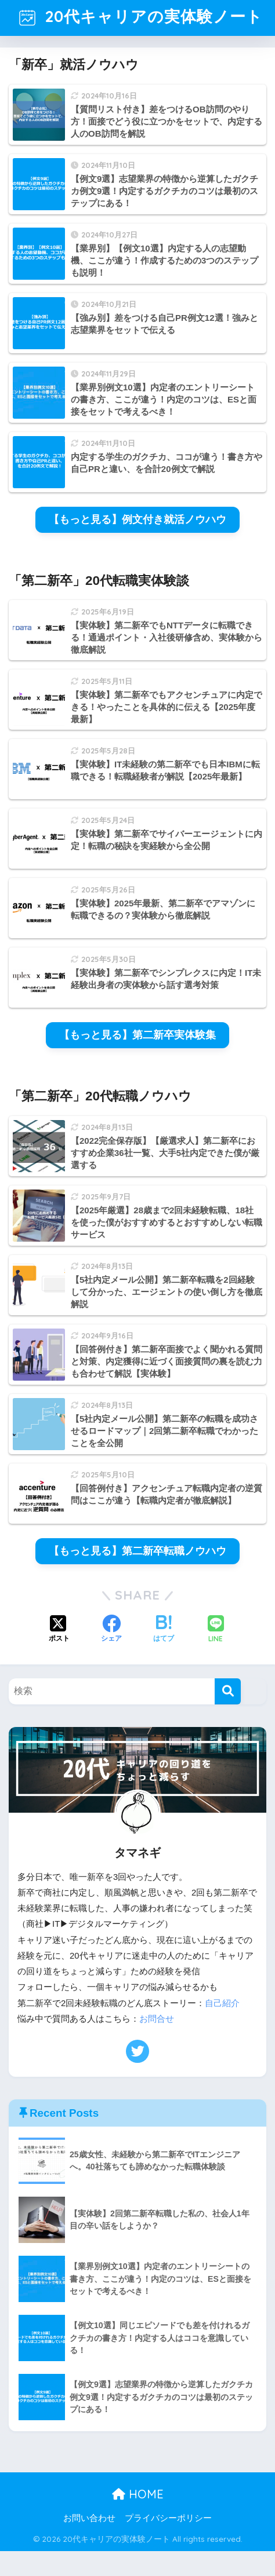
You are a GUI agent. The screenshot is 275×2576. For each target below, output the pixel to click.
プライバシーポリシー (168, 2542)
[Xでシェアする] (59, 1654)
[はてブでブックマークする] (163, 1654)
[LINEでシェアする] (216, 1655)
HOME (138, 2519)
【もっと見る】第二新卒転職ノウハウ (137, 1576)
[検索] (228, 1716)
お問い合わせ (89, 2542)
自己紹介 (222, 2027)
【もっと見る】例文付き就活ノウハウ (137, 544)
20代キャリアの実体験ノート (138, 29)
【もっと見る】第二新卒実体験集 (137, 1060)
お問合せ (156, 2043)
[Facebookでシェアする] (111, 1654)
